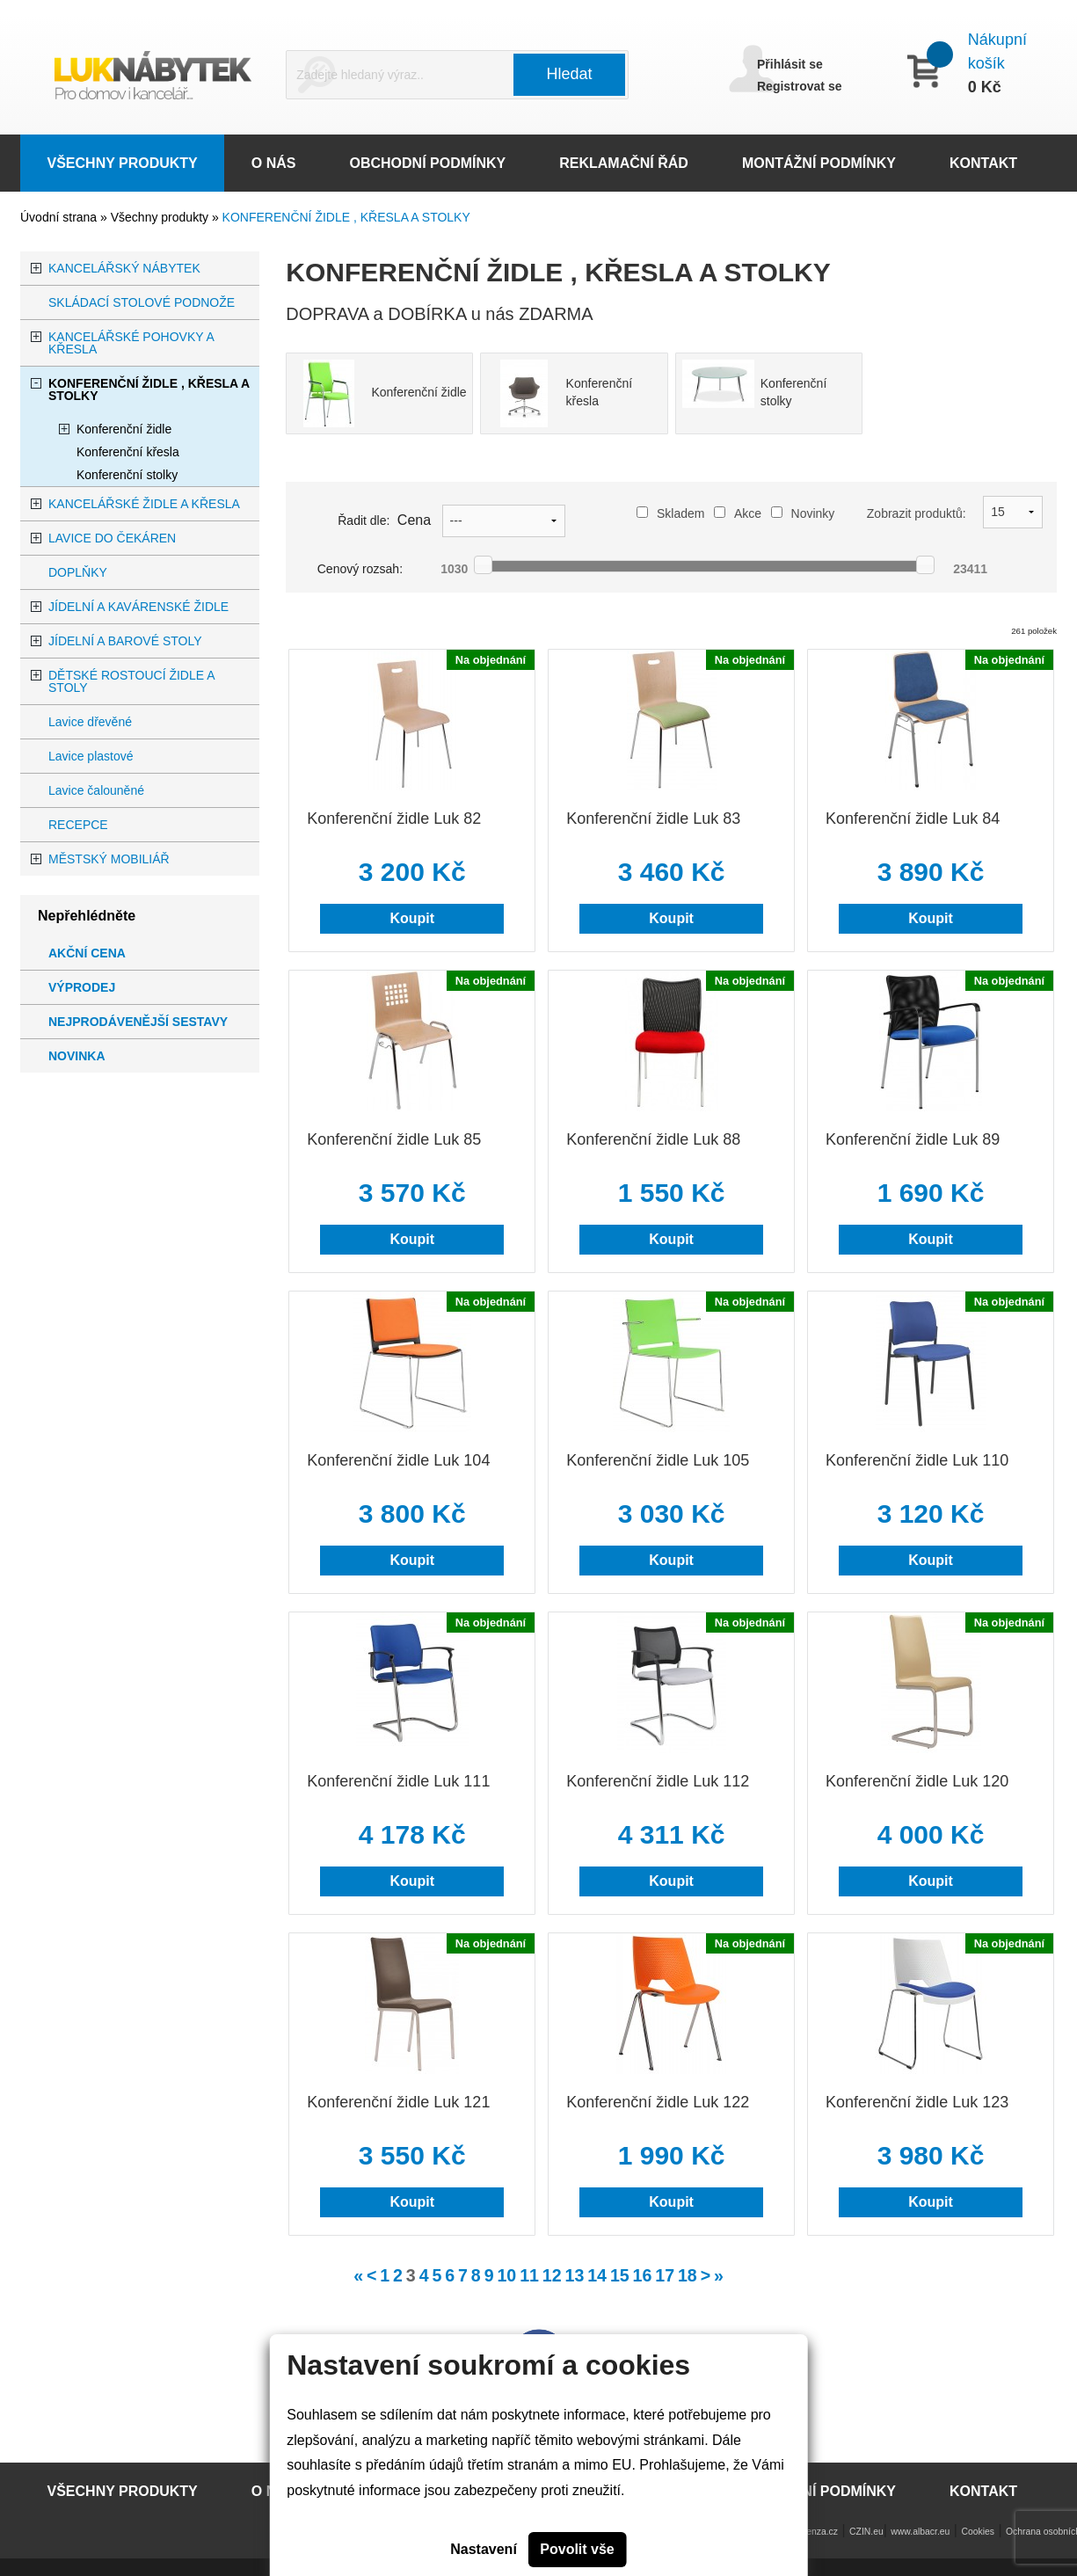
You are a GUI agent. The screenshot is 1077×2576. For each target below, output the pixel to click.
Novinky (803, 513)
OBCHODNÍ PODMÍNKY (427, 163)
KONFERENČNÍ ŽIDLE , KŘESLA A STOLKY (346, 217)
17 (664, 2275)
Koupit (411, 918)
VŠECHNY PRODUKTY (122, 163)
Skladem (670, 513)
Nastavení (483, 2549)
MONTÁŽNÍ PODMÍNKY (819, 163)
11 (529, 2275)
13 (575, 2275)
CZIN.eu (866, 2531)
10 (506, 2275)
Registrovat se (799, 86)
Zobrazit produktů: (916, 513)
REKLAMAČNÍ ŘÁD (623, 163)
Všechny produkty (161, 217)
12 (552, 2275)
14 (597, 2275)
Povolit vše (577, 2549)
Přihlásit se (790, 64)
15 (619, 2275)
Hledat (570, 74)
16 (642, 2275)
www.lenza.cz (810, 2531)
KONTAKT (983, 163)
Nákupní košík (997, 51)
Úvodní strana (58, 217)
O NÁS (273, 163)
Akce (737, 513)
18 (687, 2275)
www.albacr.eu (920, 2531)
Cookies (977, 2531)
